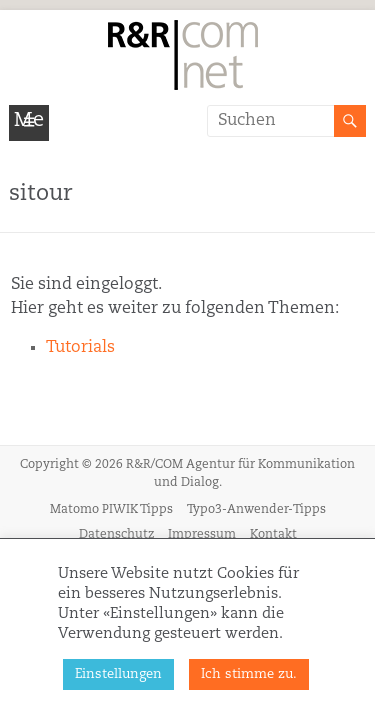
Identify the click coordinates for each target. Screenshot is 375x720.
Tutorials (80, 348)
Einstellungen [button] (118, 674)
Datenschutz (116, 535)
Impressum (202, 535)
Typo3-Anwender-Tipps (256, 510)
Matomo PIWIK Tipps (111, 510)
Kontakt (273, 535)
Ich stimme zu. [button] (249, 674)
